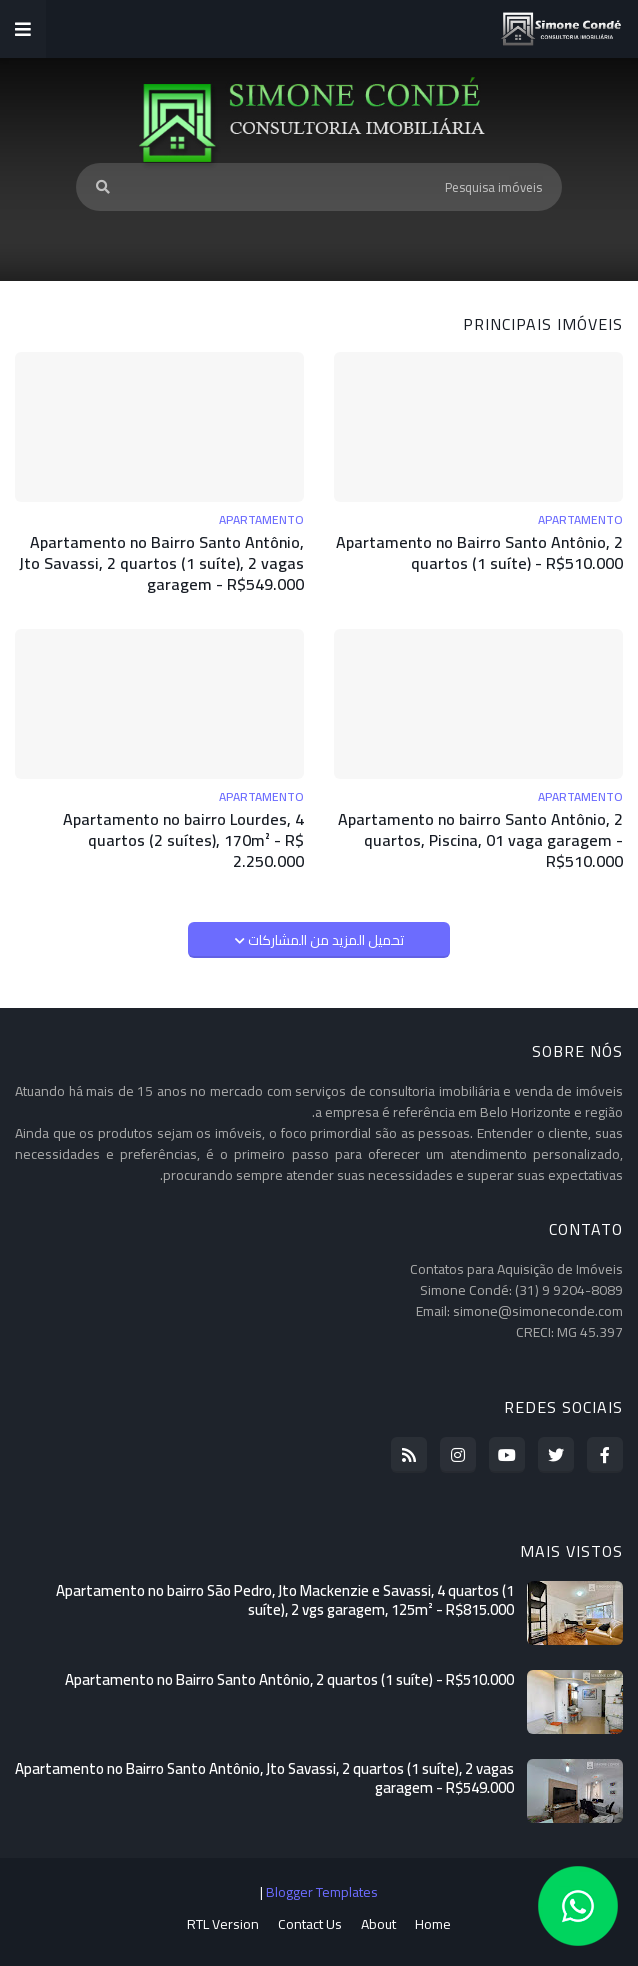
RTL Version (223, 1925)
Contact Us (310, 1925)
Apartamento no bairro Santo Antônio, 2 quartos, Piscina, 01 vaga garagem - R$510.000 (480, 840)
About (378, 1925)
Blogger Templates (322, 1892)
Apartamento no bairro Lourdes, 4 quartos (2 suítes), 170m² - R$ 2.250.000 (183, 840)
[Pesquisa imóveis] (319, 187)
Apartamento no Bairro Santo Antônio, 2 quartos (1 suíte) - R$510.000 (479, 553)
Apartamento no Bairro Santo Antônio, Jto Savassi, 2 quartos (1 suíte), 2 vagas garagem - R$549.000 (161, 563)
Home (433, 1925)
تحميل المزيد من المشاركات (324, 940)
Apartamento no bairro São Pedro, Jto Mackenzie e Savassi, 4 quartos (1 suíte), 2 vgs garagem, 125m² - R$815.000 (285, 1600)
